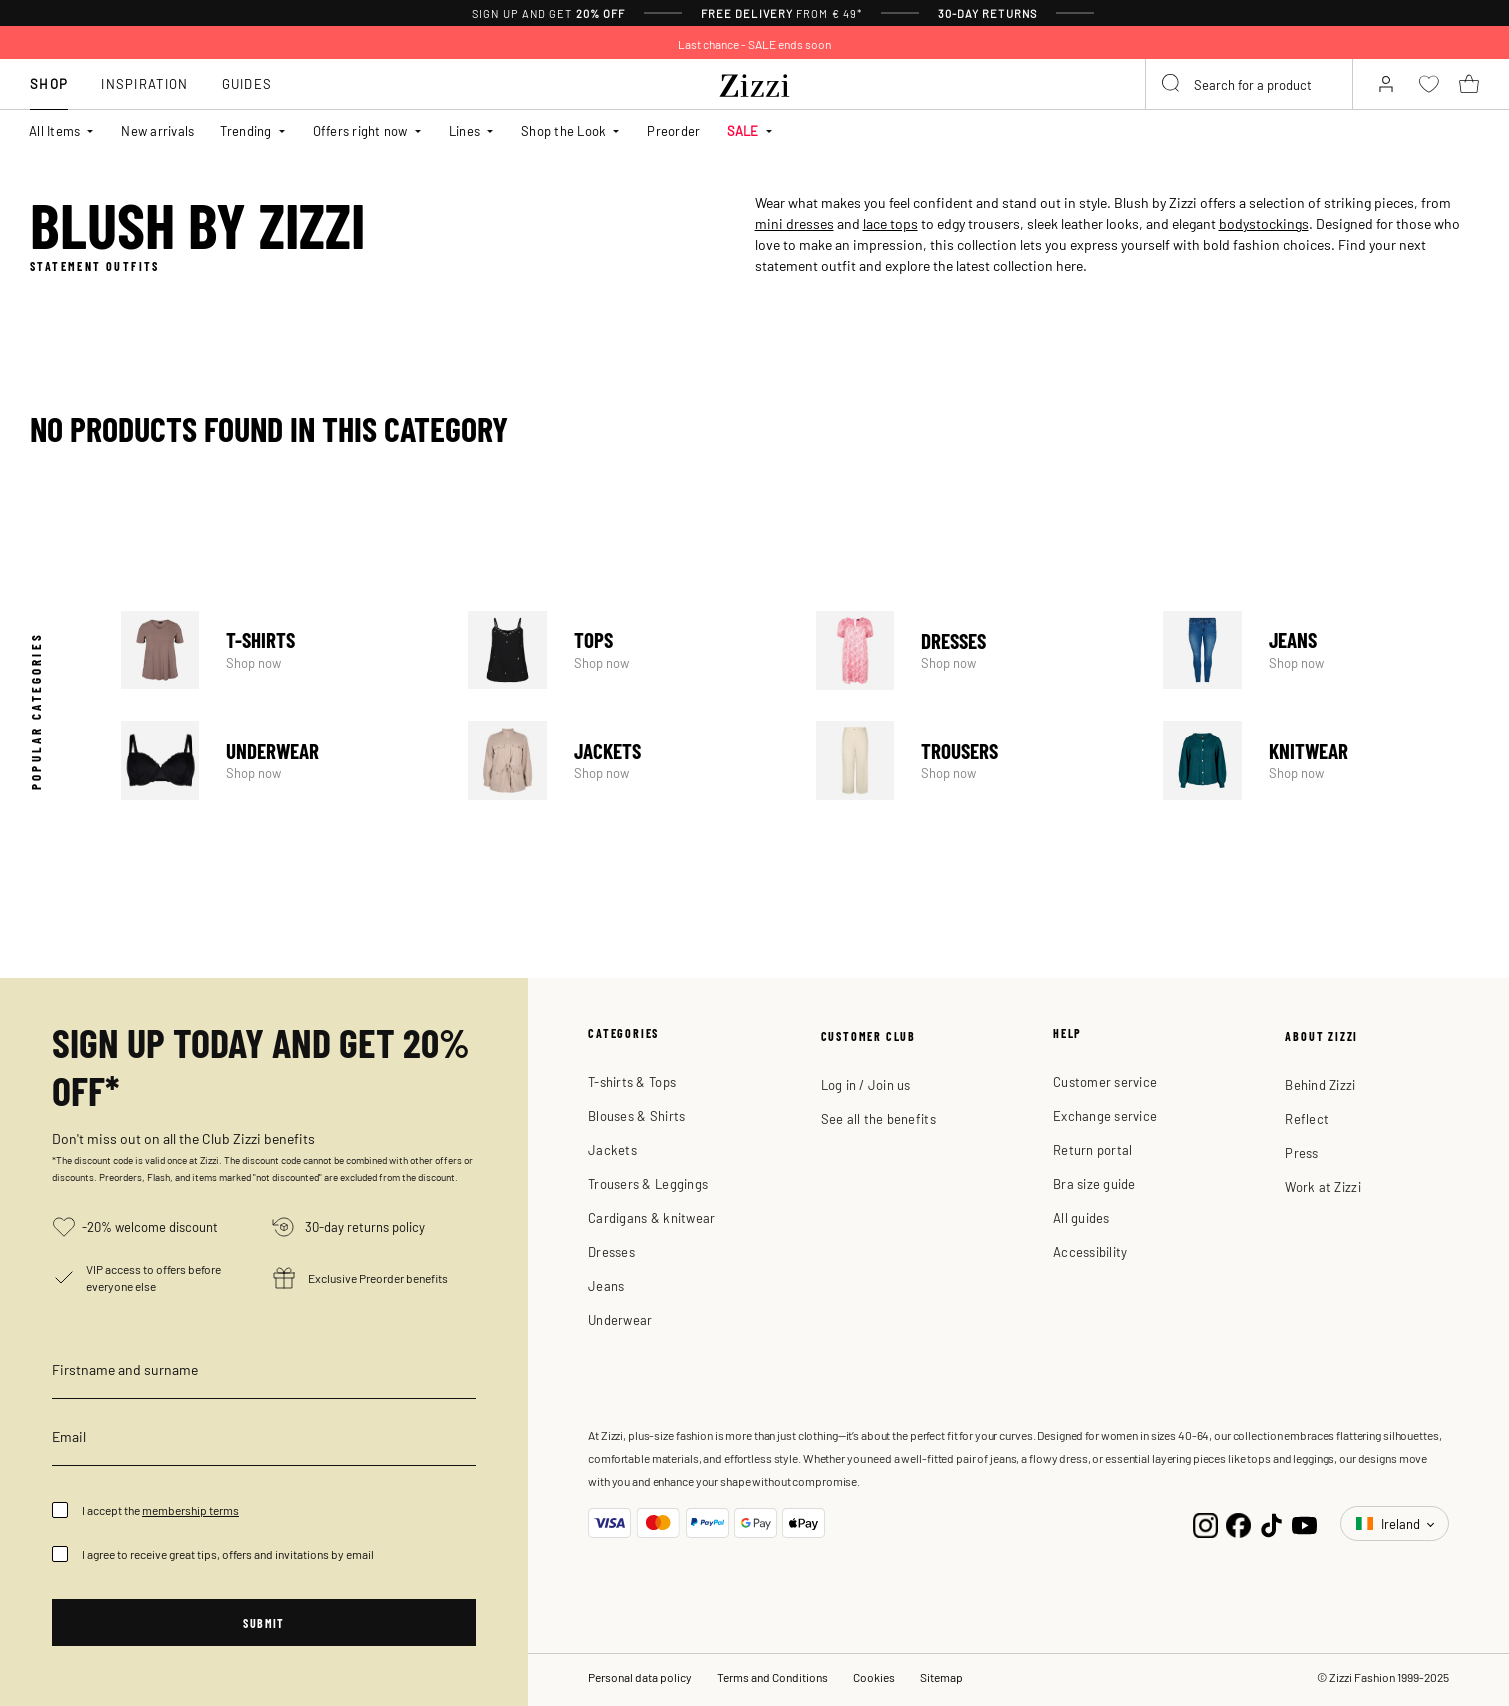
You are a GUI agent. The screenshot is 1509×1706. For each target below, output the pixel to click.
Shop (49, 83)
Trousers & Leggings (648, 1183)
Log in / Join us (866, 1084)
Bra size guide (1094, 1183)
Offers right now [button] (360, 130)
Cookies (874, 1677)
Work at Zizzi (1322, 1186)
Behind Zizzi (1320, 1084)
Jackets (626, 760)
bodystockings (1264, 223)
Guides (247, 83)
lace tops (890, 223)
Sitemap (941, 1677)
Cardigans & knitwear (651, 1217)
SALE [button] (743, 130)
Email (69, 1436)
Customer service (1105, 1081)
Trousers (974, 760)
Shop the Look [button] (563, 130)
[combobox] (1249, 84)
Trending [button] (245, 130)
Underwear (279, 760)
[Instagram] (1205, 1523)
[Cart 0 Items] (1469, 84)
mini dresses (794, 223)
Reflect (1307, 1118)
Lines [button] (464, 130)
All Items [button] (54, 130)
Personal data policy (640, 1677)
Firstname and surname (125, 1369)
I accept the (160, 1510)
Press (1301, 1152)
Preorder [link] (673, 130)
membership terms (190, 1510)
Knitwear (1321, 760)
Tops (626, 650)
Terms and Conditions (772, 1677)
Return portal (1092, 1149)
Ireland (1389, 1523)
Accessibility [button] (1090, 1251)
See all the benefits (878, 1118)
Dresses (974, 650)
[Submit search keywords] (1172, 84)
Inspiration (144, 83)
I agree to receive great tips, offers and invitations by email (228, 1554)
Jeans (1321, 650)
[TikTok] (1271, 1523)
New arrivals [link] (157, 130)
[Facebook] (1238, 1523)
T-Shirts (279, 650)
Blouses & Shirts (636, 1115)
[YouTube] (1304, 1523)
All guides (1081, 1217)
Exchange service (1105, 1115)
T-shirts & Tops (632, 1081)
